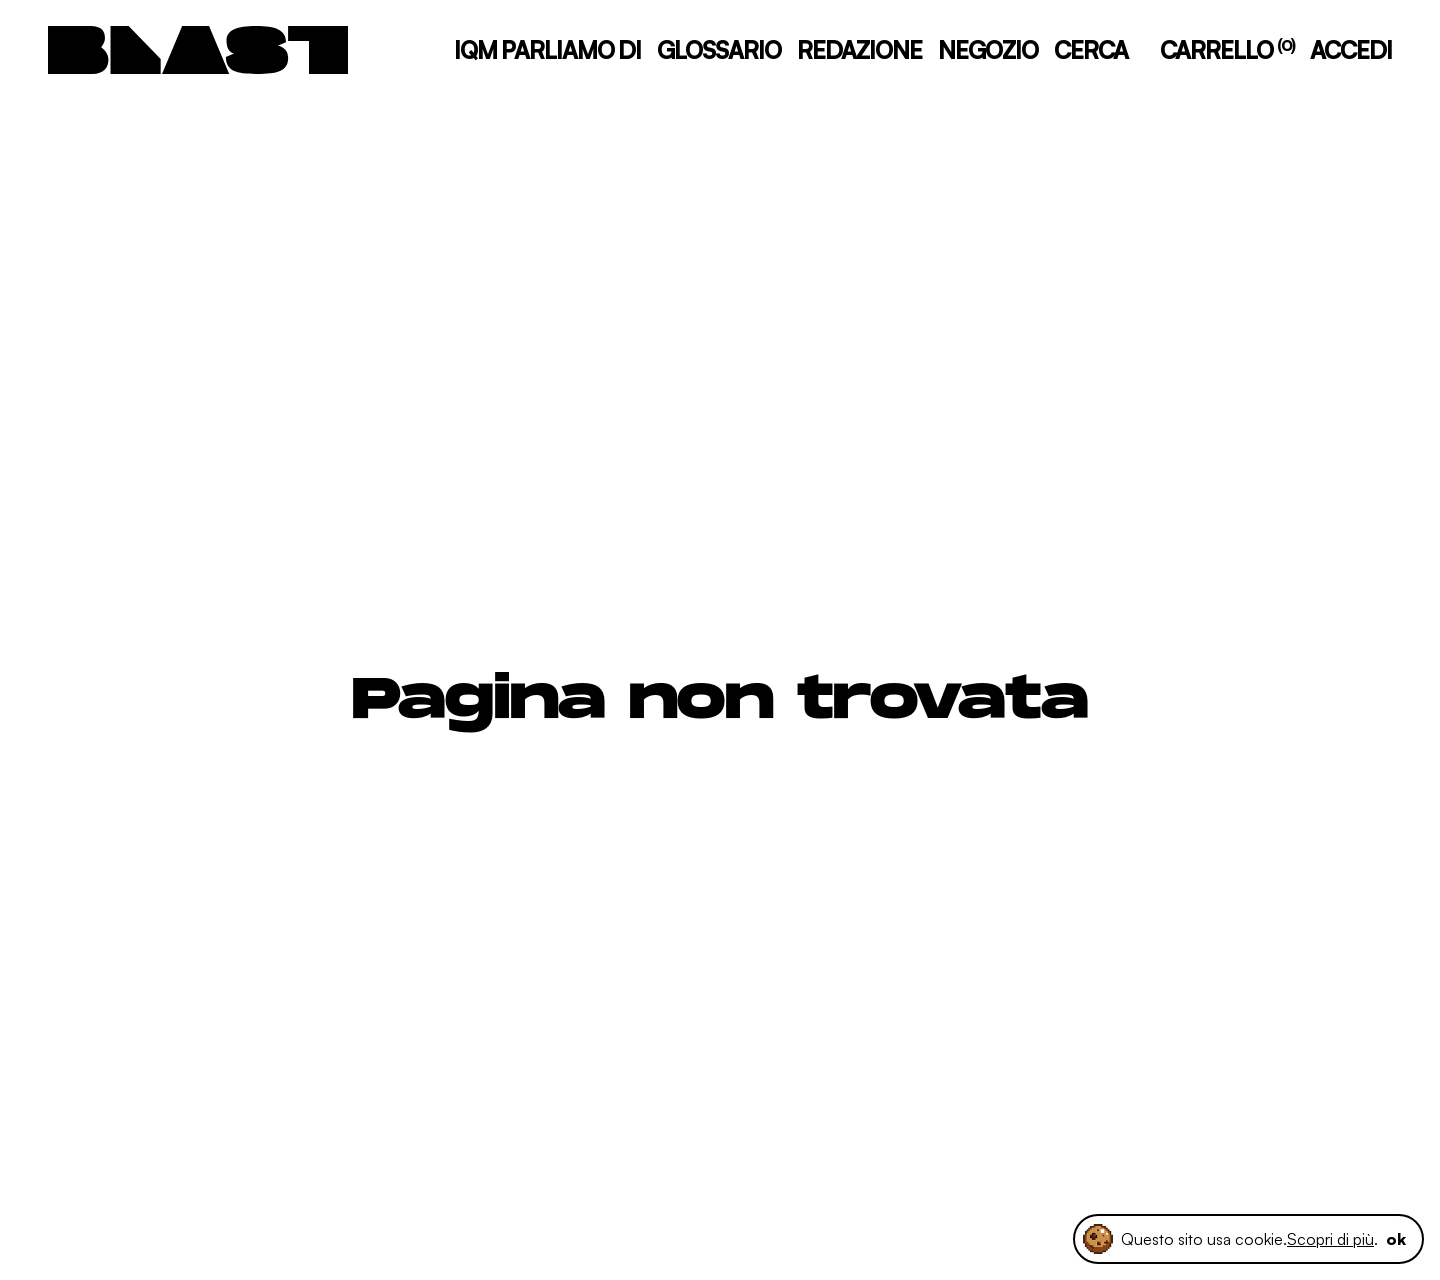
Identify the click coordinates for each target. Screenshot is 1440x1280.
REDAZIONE (859, 50)
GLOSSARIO (719, 50)
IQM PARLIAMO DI (547, 50)
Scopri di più (1330, 1239)
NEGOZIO (988, 50)
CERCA (1091, 50)
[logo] (198, 50)
